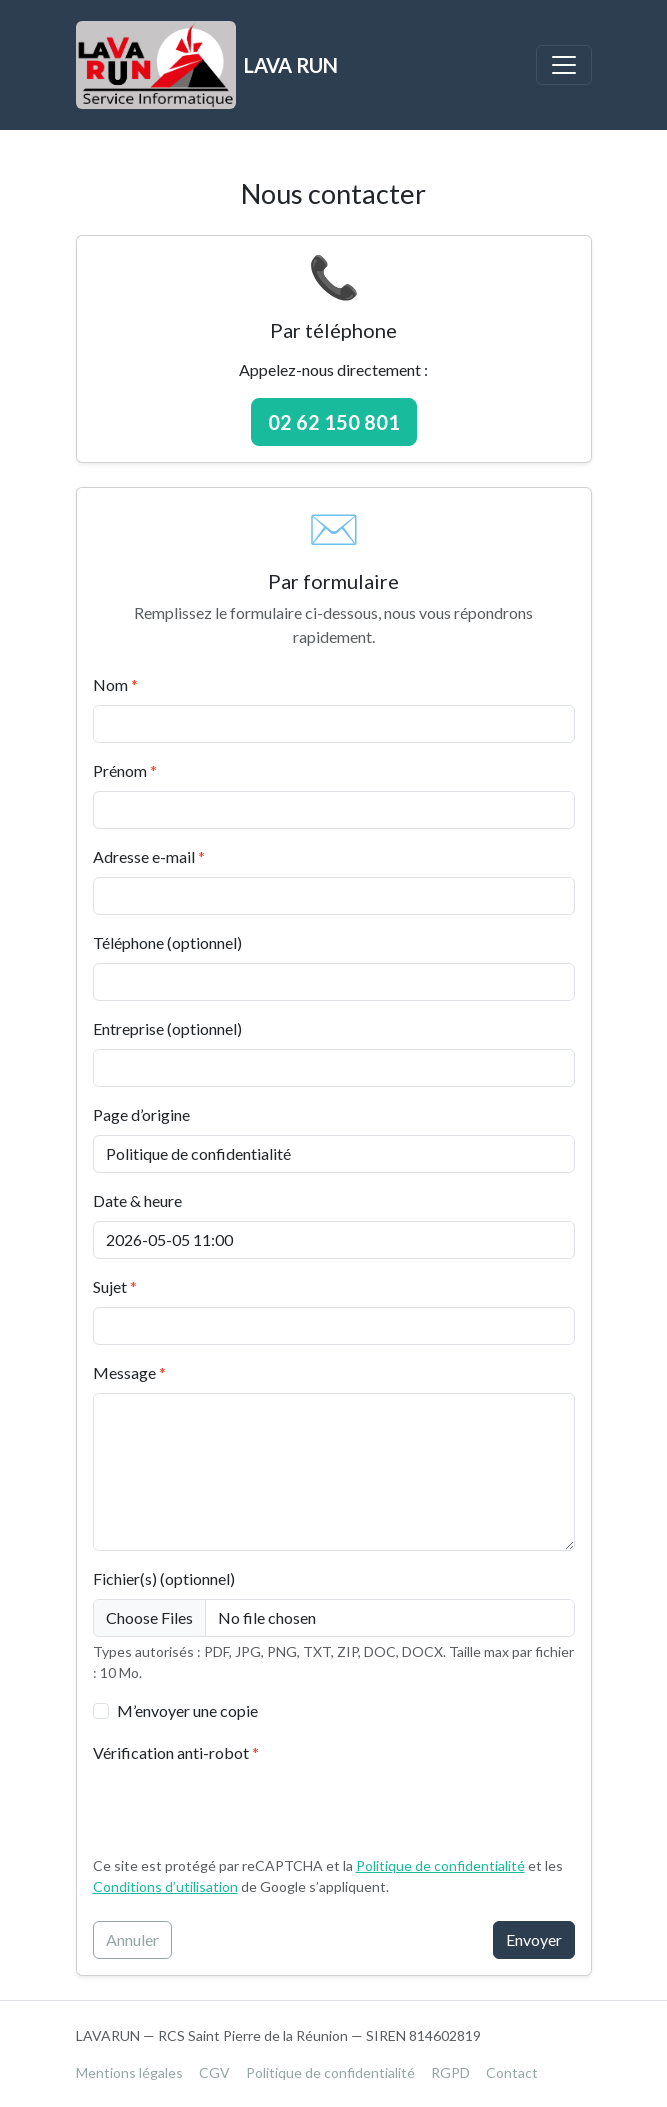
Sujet (115, 1286)
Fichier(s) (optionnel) (164, 1578)
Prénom (125, 770)
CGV (214, 2072)
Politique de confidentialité (440, 1865)
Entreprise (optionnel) (167, 1028)
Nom (115, 684)
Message (129, 1372)
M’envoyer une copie (187, 1710)
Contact (512, 2072)
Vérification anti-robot (176, 1752)
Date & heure (137, 1200)
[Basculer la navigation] (564, 65)
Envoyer (534, 1939)
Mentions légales (129, 2072)
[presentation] (245, 1812)
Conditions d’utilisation (165, 1886)
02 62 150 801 (334, 422)
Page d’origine (141, 1114)
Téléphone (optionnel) (167, 942)
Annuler (132, 1939)
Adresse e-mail (149, 856)
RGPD (450, 2072)
